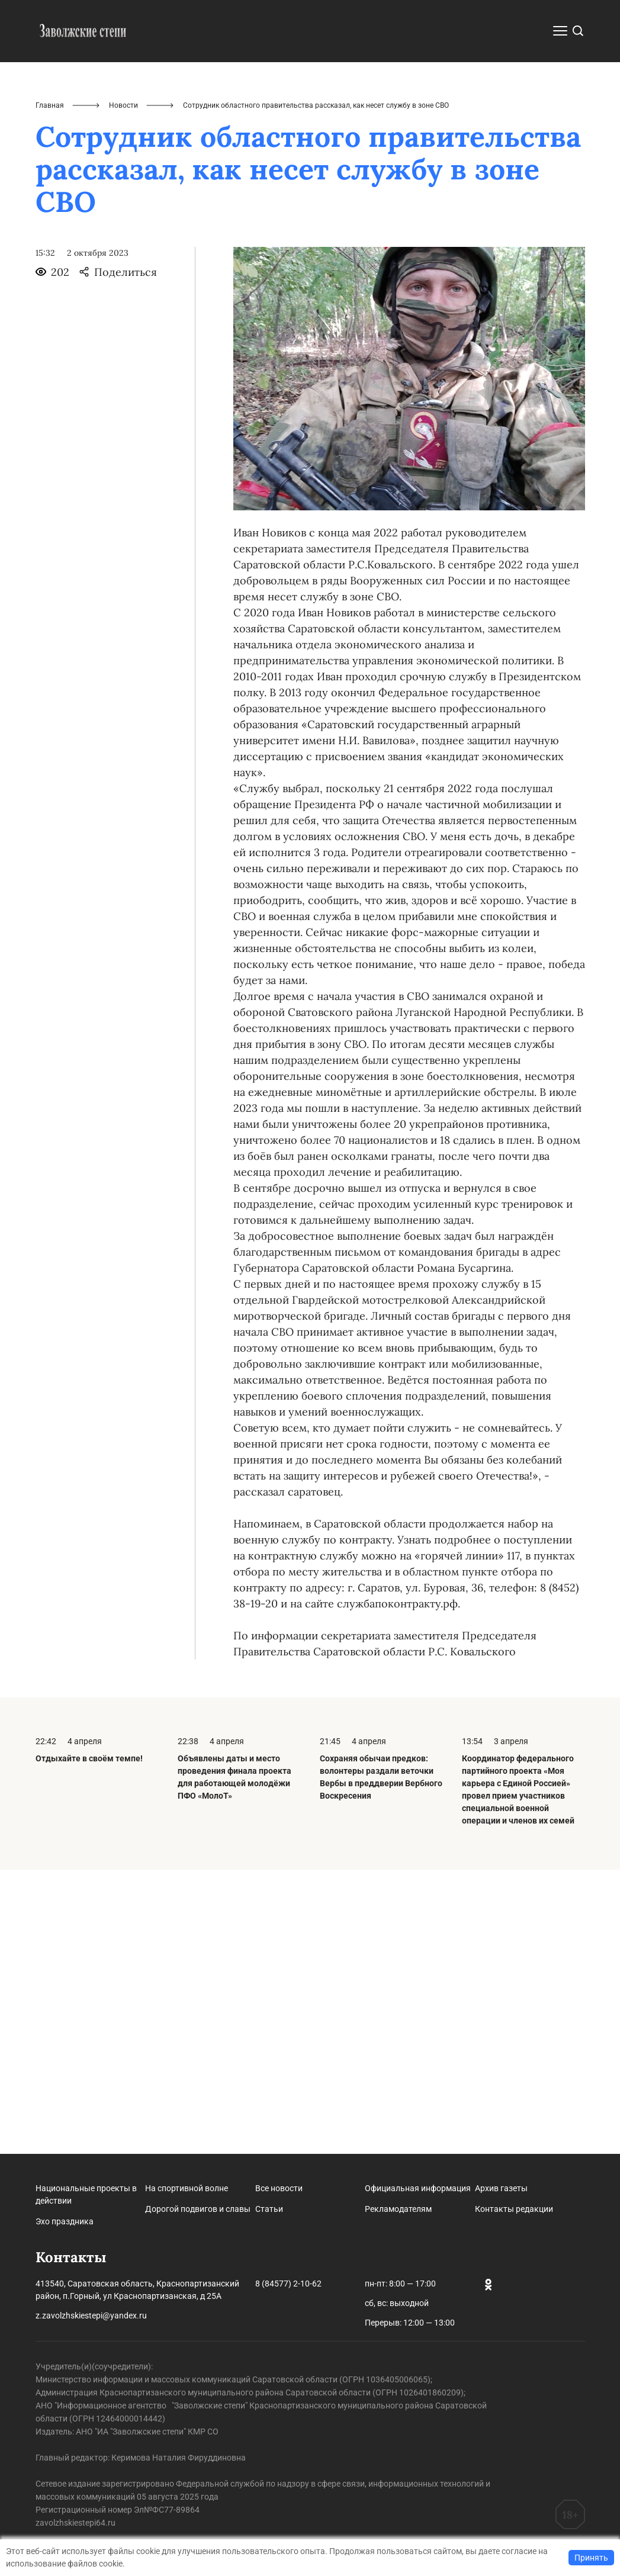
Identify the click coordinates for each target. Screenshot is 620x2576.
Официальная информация (418, 2188)
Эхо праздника (65, 2221)
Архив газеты (501, 2188)
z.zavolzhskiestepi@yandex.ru (91, 2315)
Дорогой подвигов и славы (197, 2209)
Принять (591, 2557)
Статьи (269, 2209)
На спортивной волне (186, 2188)
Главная (50, 389)
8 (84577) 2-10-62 (288, 2283)
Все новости (279, 2188)
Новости (123, 389)
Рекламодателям (398, 2209)
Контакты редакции (514, 2209)
